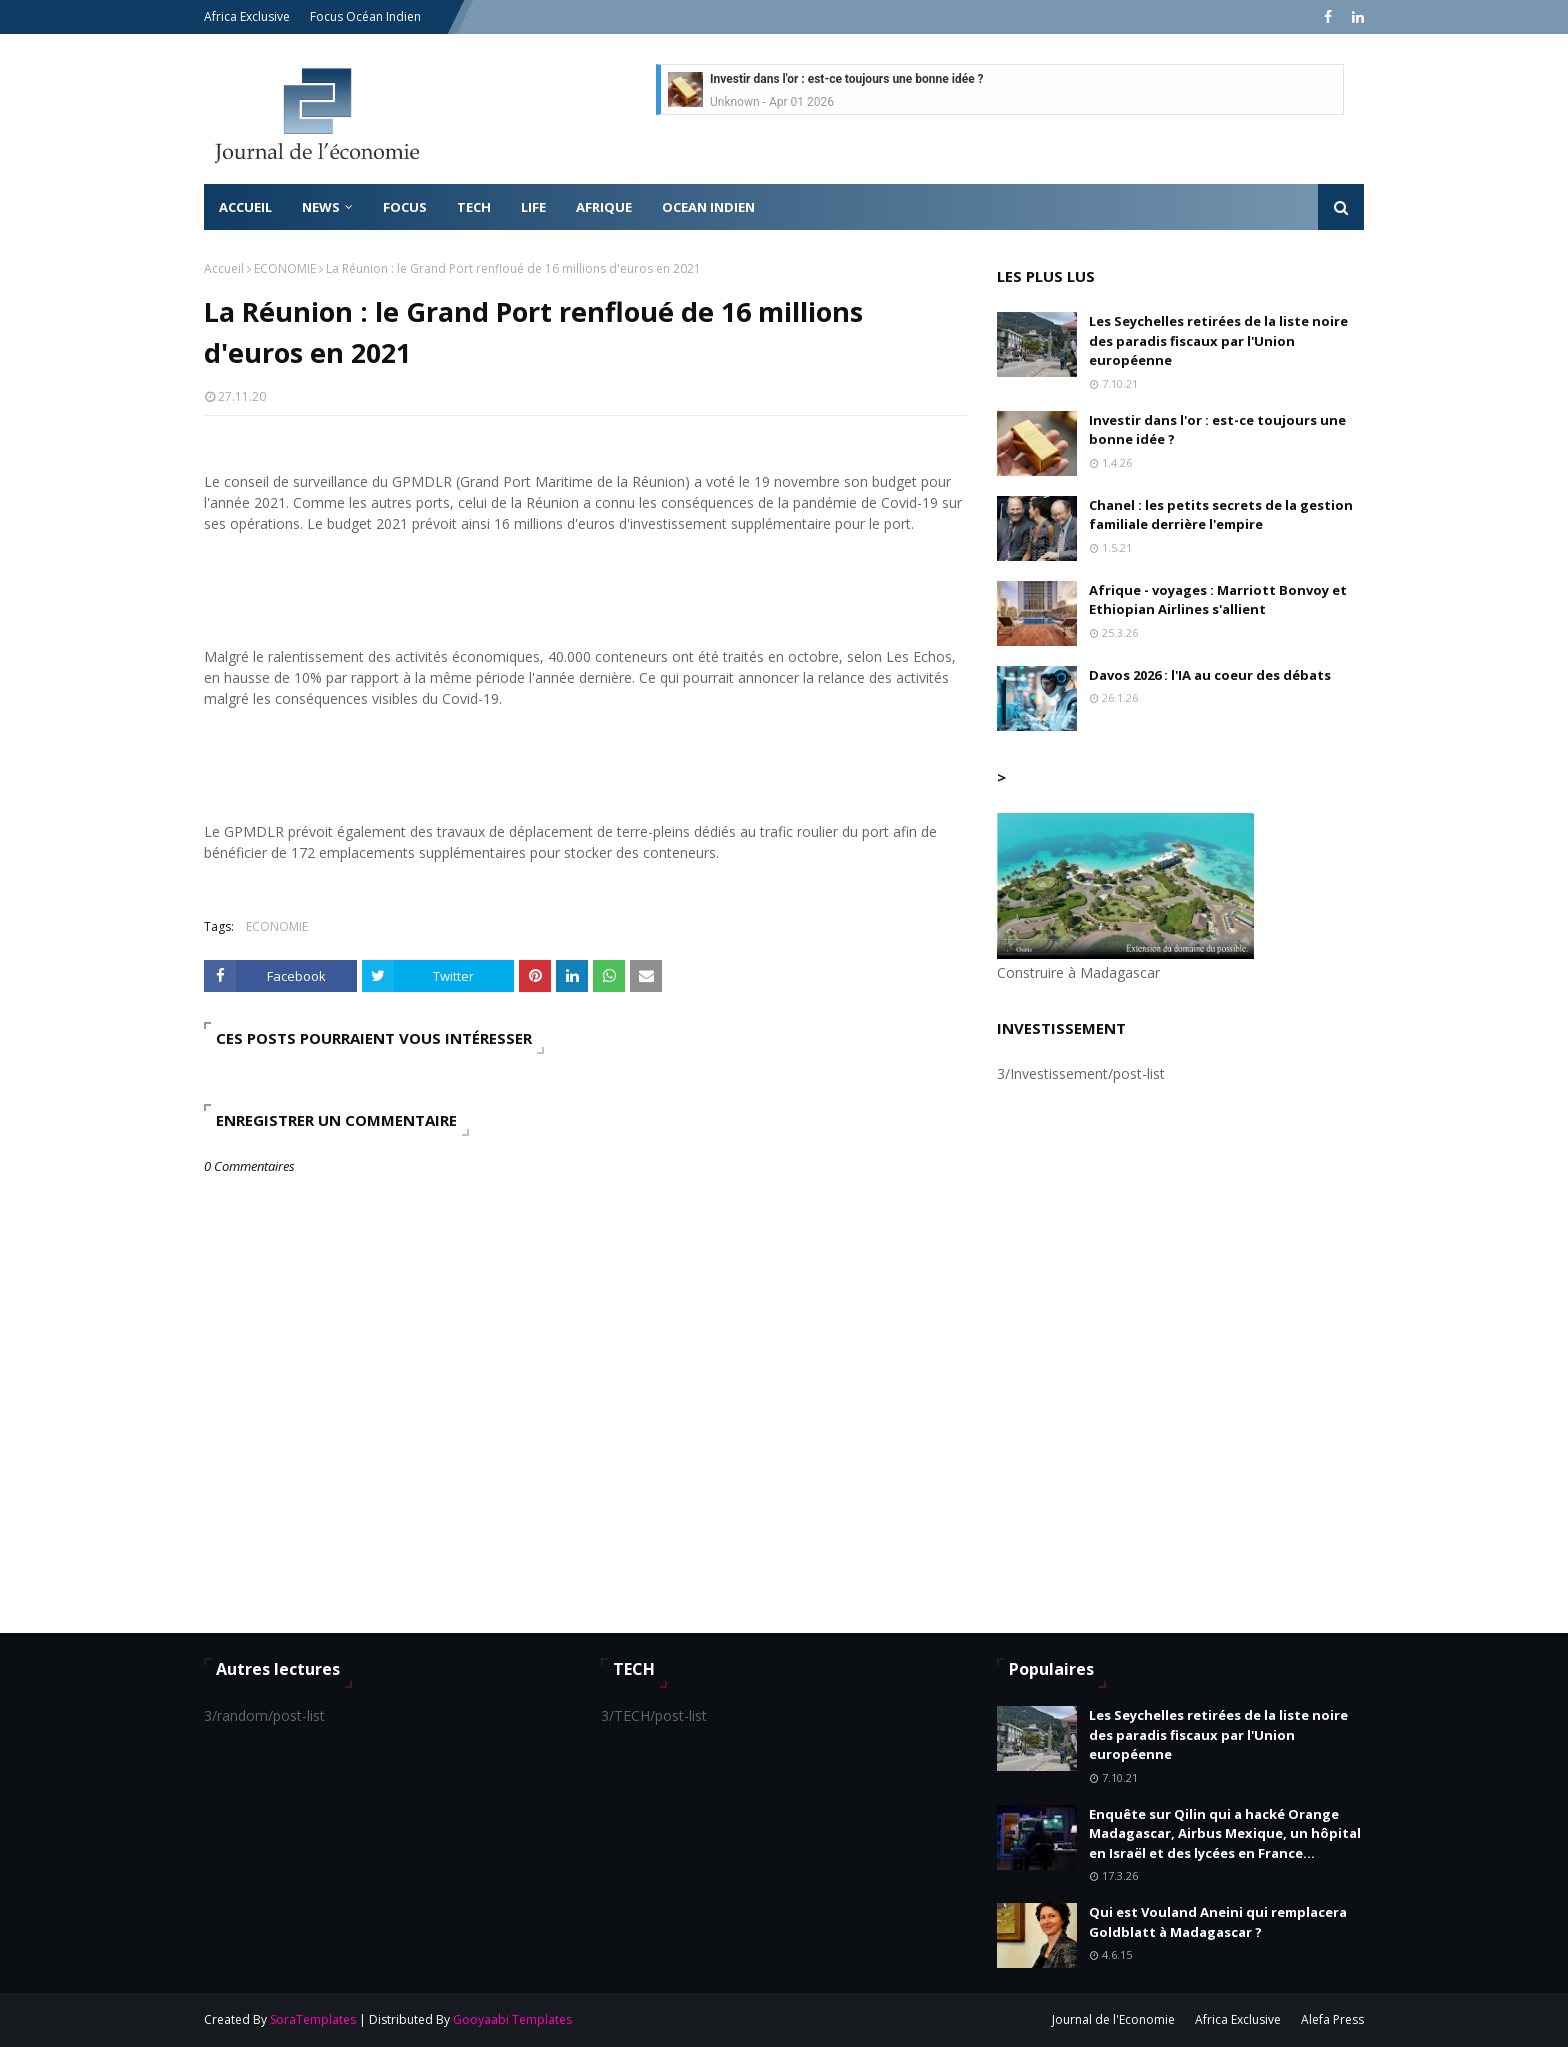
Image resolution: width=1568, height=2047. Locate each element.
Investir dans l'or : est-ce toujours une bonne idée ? (847, 79)
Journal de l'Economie (1113, 2019)
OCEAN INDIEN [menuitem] (708, 207)
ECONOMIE (285, 268)
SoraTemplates (313, 2019)
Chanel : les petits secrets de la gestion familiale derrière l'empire (1221, 515)
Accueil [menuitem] (245, 207)
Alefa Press (1332, 2019)
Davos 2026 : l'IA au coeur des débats (1210, 675)
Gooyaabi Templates (512, 2019)
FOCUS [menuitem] (405, 207)
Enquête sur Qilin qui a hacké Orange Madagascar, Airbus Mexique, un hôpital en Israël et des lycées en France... (1225, 1833)
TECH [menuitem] (474, 207)
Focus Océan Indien (365, 16)
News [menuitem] (321, 207)
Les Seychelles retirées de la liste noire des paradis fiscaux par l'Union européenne (1218, 340)
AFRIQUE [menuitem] (604, 207)
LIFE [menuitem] (533, 207)
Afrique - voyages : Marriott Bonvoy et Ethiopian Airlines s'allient (1218, 600)
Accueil (224, 268)
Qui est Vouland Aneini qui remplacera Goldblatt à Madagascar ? (1218, 1922)
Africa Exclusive (247, 16)
